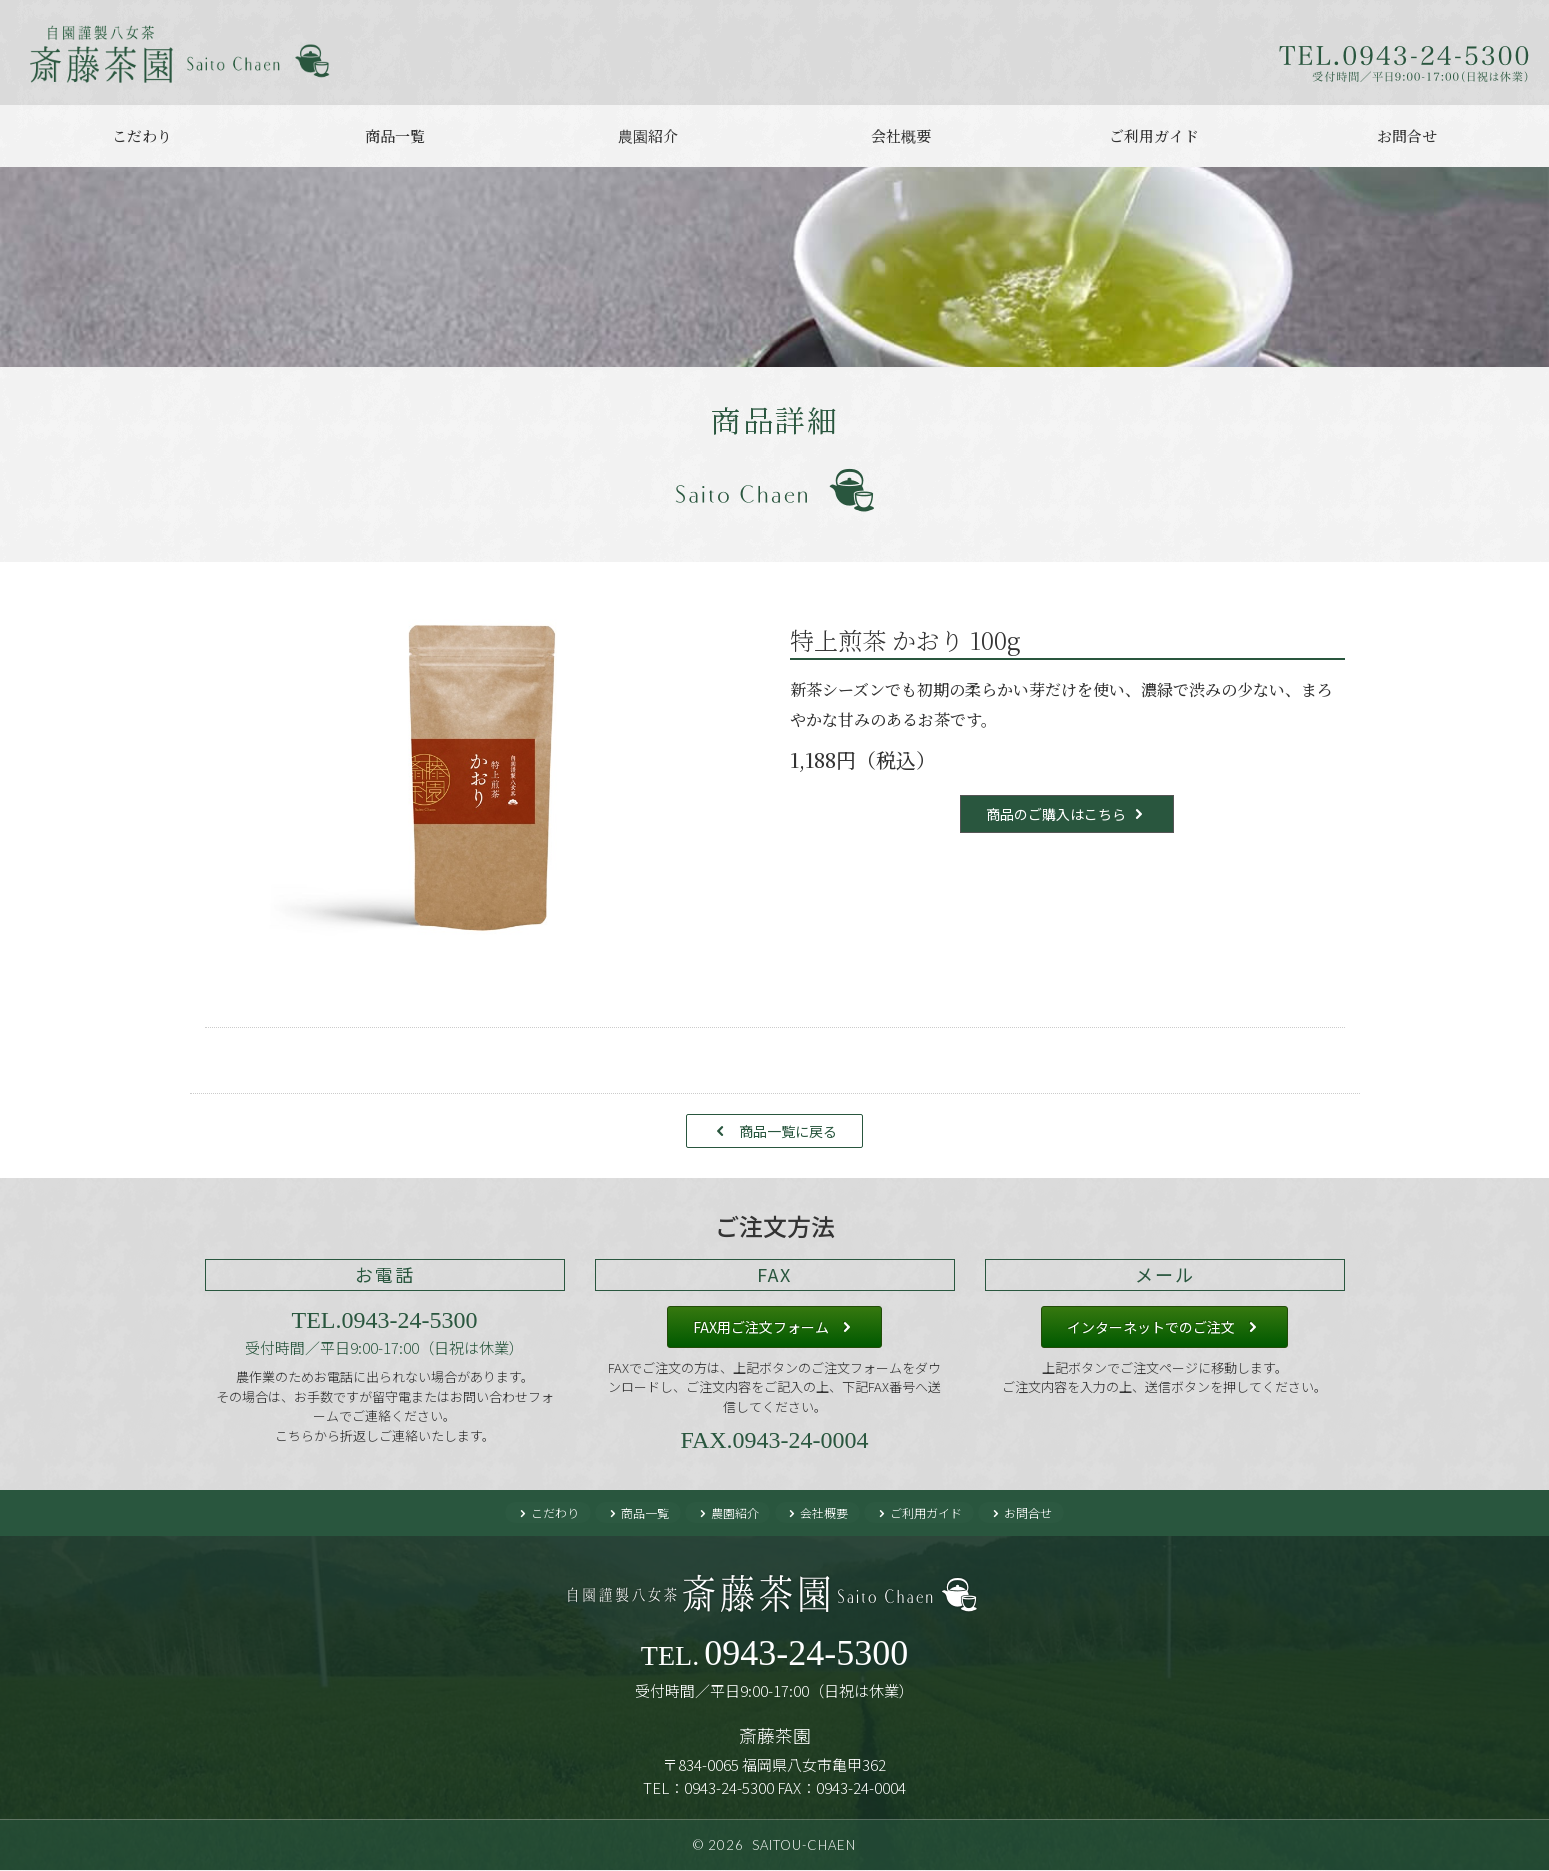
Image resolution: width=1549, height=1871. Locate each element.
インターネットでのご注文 (1151, 1327)
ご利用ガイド (1154, 135)
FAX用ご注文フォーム (761, 1327)
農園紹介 (648, 135)
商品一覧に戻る (788, 1131)
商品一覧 (395, 135)
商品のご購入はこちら (1056, 814)
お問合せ (1407, 135)
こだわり (142, 135)
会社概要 (901, 135)
